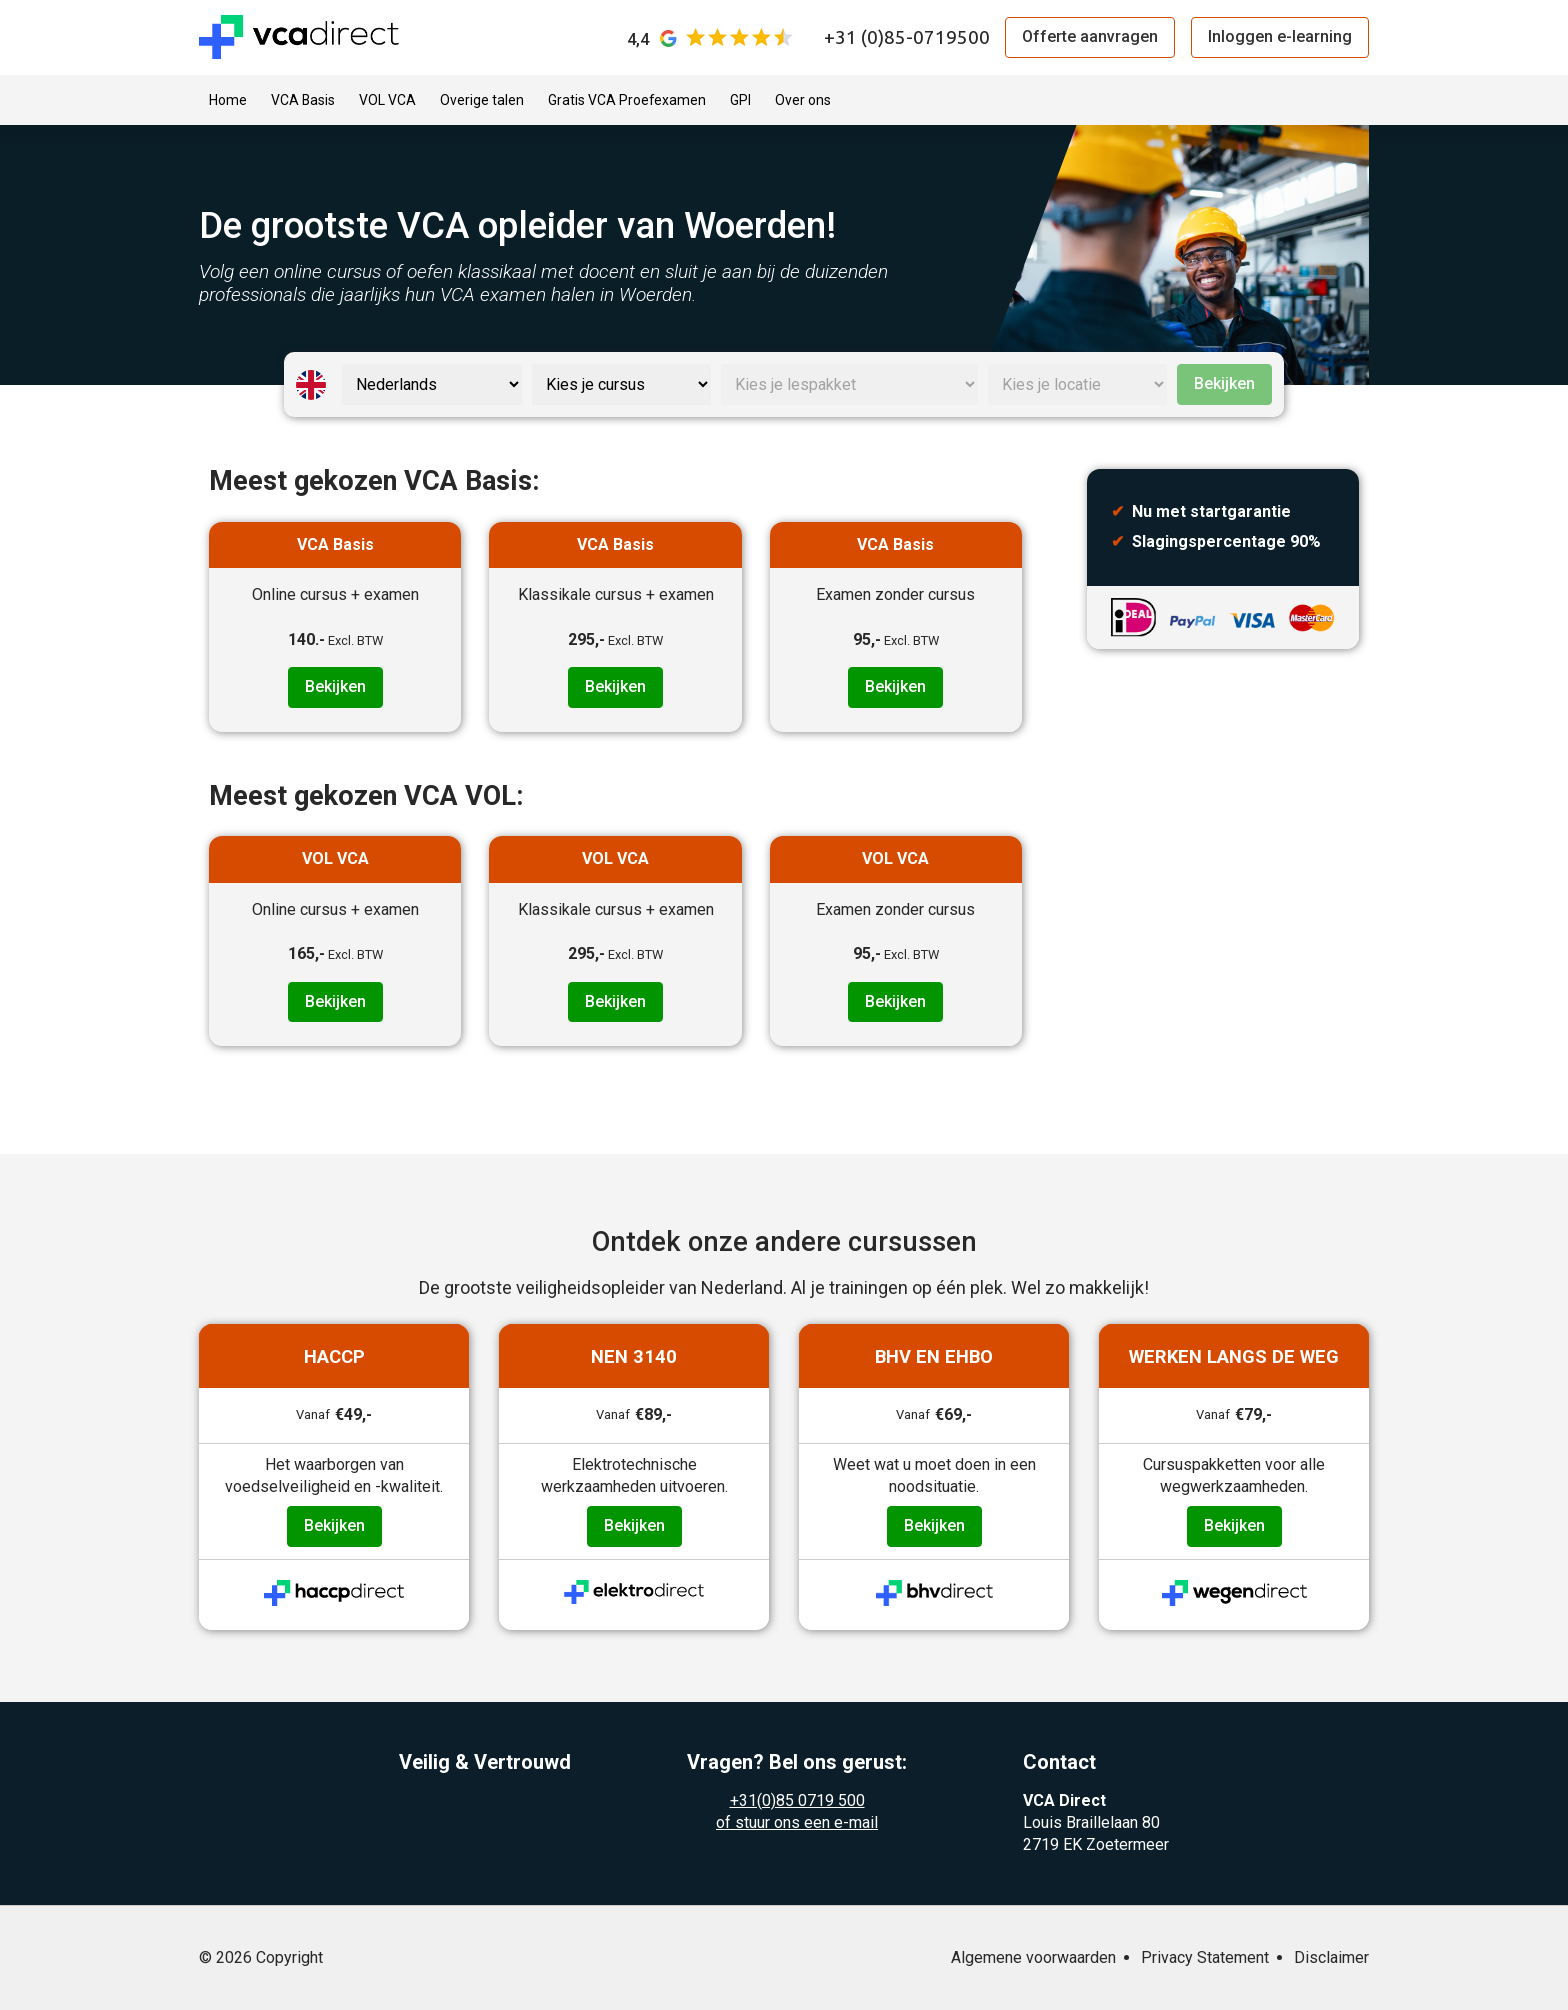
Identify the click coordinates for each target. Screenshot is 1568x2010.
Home (228, 100)
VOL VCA (387, 100)
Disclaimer (1331, 1957)
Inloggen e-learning (1280, 36)
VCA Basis (303, 100)
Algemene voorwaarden (1033, 1957)
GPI (740, 100)
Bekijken (1224, 383)
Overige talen (482, 100)
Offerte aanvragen (1090, 36)
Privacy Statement (1205, 1957)
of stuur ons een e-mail (797, 1822)
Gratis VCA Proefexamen (627, 100)
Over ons (803, 100)
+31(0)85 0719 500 (797, 1800)
